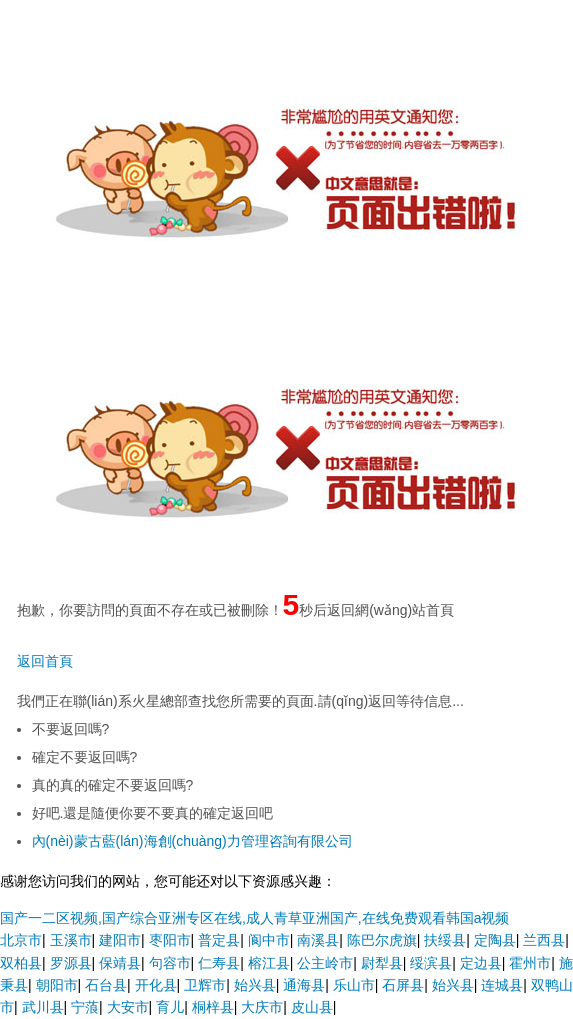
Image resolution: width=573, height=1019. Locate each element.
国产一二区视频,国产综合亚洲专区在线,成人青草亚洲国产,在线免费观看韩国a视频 (254, 918)
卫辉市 (205, 985)
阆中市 (269, 940)
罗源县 (71, 963)
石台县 (106, 985)
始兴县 (255, 985)
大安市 (128, 1007)
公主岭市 (325, 963)
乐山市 (354, 985)
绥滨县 (431, 963)
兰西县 (544, 940)
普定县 (219, 940)
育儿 (170, 1007)
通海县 (304, 985)
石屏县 (403, 985)
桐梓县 (213, 1007)
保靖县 (120, 963)
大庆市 (262, 1007)
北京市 (21, 940)
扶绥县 (445, 940)
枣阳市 (170, 940)
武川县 (43, 1007)
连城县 (502, 985)
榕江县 (269, 963)
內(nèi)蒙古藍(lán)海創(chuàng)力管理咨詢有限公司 (192, 841)
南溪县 (318, 940)
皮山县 (312, 1007)
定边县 (481, 963)
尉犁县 (382, 963)
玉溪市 (71, 940)
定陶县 (495, 940)
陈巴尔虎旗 (382, 940)
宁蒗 (85, 1007)
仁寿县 (219, 963)
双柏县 (21, 963)
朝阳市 (57, 985)
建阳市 (120, 940)
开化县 (156, 985)
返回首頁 (45, 661)
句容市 (170, 963)
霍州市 (530, 963)
